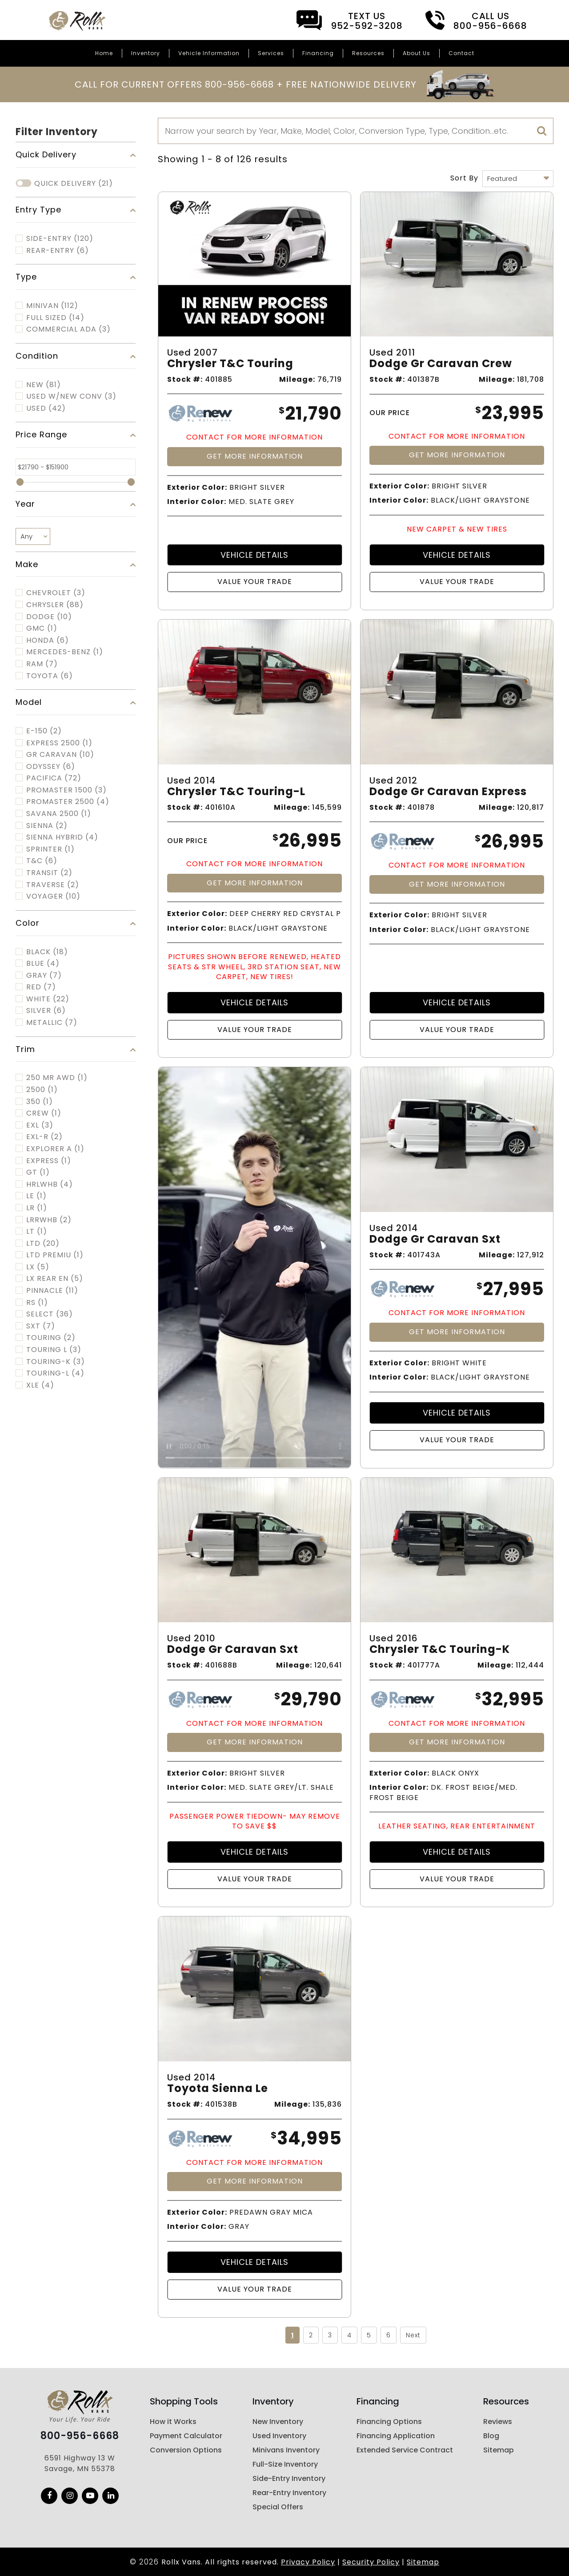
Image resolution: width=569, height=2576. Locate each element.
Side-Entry (59, 239)
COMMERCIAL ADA (68, 329)
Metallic (51, 1023)
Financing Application (396, 2436)
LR (36, 1208)
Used (46, 408)
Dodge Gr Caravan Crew (440, 363)
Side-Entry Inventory (288, 2478)
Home (104, 53)
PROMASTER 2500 (67, 802)
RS (37, 1303)
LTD (43, 1243)
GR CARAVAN (60, 755)
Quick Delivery (73, 183)
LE (36, 1196)
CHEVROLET (55, 593)
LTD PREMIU (55, 1255)
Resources (368, 53)
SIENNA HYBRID (62, 837)
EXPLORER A (55, 1149)
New (43, 385)
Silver (46, 1011)
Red (41, 987)
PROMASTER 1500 (66, 790)
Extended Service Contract (405, 2450)
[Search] (355, 131)
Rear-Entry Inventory (289, 2493)
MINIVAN (52, 306)
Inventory (145, 53)
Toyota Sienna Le (217, 2088)
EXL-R (44, 1137)
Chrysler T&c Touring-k (439, 1649)
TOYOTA (49, 676)
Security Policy (371, 2562)
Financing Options (389, 2421)
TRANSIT (49, 873)
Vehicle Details (254, 554)
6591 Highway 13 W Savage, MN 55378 (79, 2463)
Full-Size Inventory (285, 2464)
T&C (41, 861)
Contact (461, 53)
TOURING (51, 1338)
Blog (491, 2436)
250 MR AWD (57, 1078)
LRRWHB (49, 1220)
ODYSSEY (50, 767)
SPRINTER (50, 849)
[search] (542, 131)
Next (413, 2335)
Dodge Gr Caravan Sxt (435, 1239)
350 (39, 1102)
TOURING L (53, 1350)
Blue (43, 963)
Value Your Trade (254, 581)
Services (271, 53)
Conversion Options (186, 2450)
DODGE (49, 617)
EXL (39, 1125)
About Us (416, 53)
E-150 (44, 731)
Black (47, 952)
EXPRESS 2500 (59, 743)
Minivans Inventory (286, 2450)
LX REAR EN (54, 1279)
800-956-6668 (79, 2436)
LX (37, 1267)
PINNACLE (52, 1291)
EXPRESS (48, 1161)
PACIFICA (53, 778)
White (47, 999)
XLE (40, 1385)
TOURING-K (55, 1362)
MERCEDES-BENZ (64, 652)
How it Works (173, 2421)
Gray (44, 975)
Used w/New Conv (71, 396)
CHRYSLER (55, 605)
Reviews (497, 2421)
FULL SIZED (55, 318)
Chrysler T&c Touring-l (236, 791)
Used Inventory (279, 2436)
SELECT (49, 1314)
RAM (42, 664)
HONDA (47, 640)
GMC (41, 628)
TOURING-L (55, 1373)
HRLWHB (49, 1184)
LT (36, 1231)
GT (38, 1172)
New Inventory (277, 2421)
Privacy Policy (308, 2562)
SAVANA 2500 (58, 814)
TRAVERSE (52, 885)
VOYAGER (53, 896)
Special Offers (277, 2507)
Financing (318, 53)
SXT (40, 1326)
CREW (43, 1113)
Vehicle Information (209, 53)
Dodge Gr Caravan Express (448, 791)
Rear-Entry (57, 251)
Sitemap (498, 2450)
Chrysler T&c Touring (230, 363)
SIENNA (47, 826)
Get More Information (255, 456)
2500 (42, 1090)
